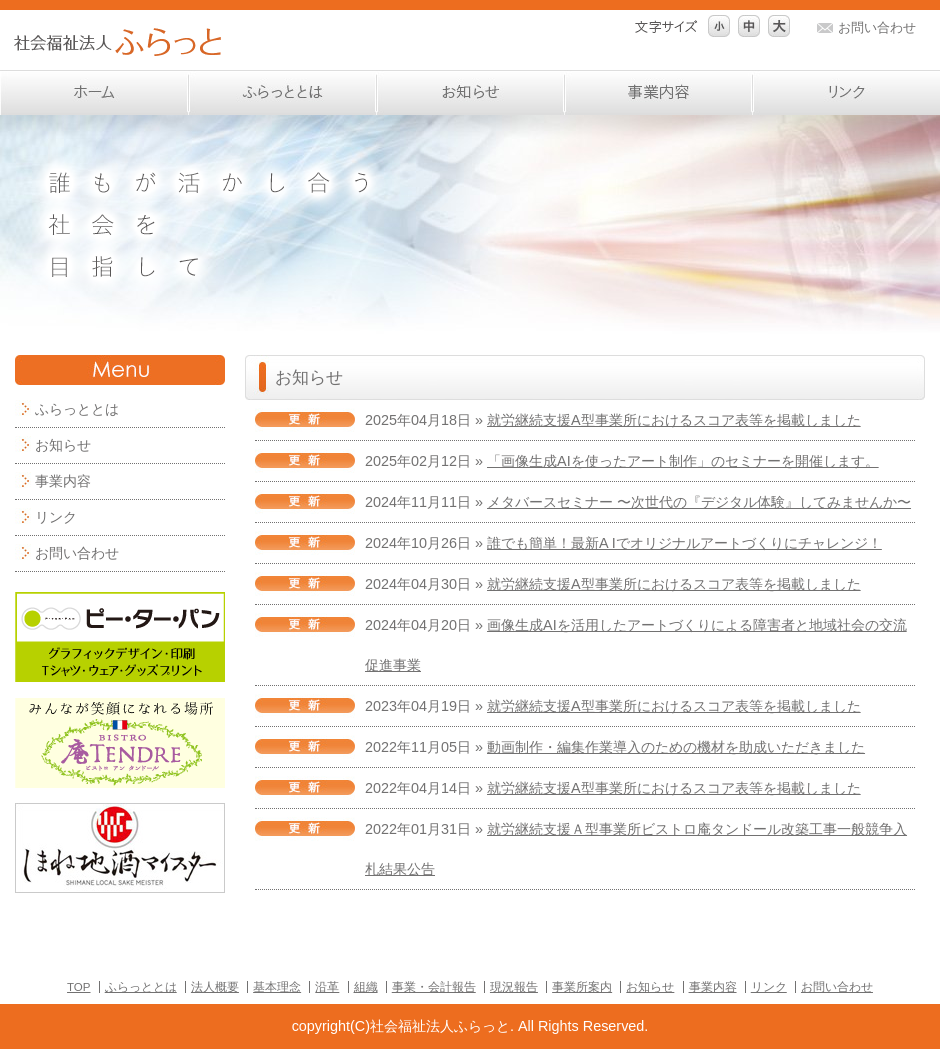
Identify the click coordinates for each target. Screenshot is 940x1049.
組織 (366, 987)
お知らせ (63, 445)
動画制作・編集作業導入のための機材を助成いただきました (676, 747)
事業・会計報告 (434, 987)
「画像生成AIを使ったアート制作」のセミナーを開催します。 (683, 461)
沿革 (327, 987)
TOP (78, 987)
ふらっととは (141, 987)
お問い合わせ (877, 27)
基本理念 (277, 987)
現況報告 (514, 987)
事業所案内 (582, 987)
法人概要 (215, 987)
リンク (56, 517)
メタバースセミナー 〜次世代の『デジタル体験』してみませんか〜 (699, 502)
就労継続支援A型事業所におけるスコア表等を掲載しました (674, 420)
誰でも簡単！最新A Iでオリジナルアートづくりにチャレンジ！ (684, 543)
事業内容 (63, 481)
